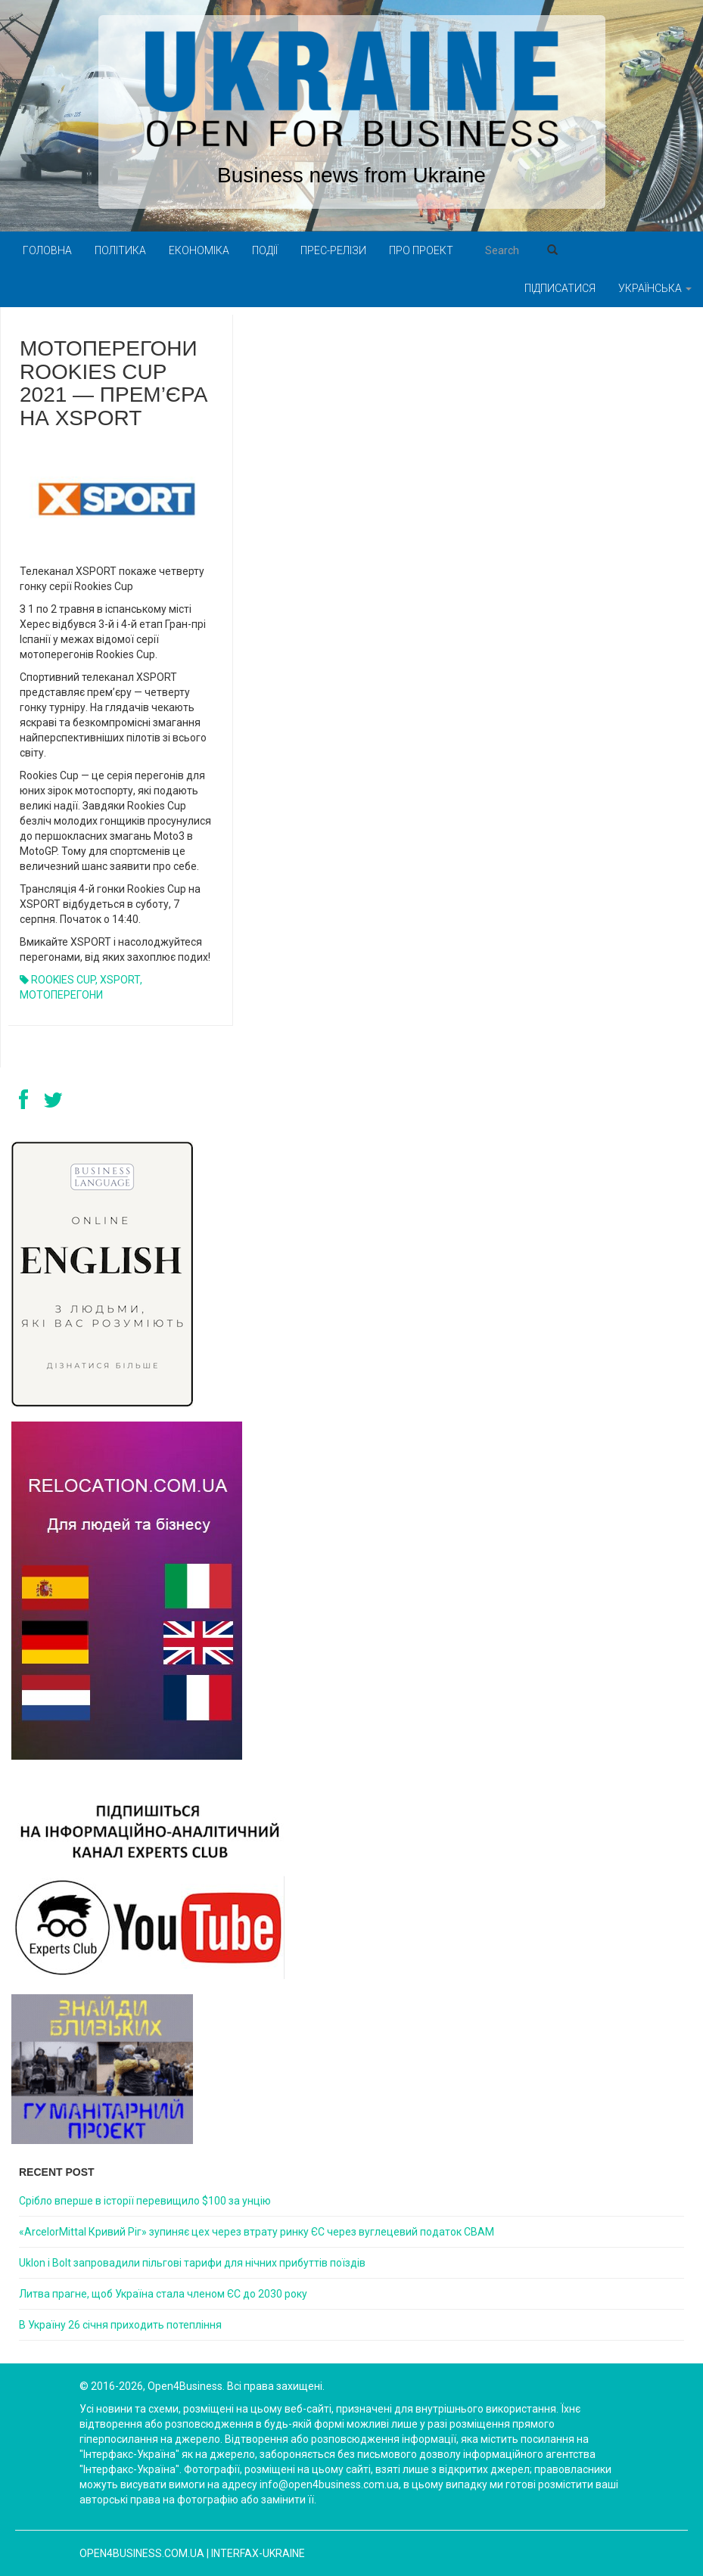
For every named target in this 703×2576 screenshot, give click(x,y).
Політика (120, 250)
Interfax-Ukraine (258, 2553)
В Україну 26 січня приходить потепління (120, 2325)
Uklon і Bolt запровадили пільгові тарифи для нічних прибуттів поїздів (192, 2263)
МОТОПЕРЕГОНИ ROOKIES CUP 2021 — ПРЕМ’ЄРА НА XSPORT (113, 383)
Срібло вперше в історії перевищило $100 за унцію (145, 2201)
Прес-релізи (333, 250)
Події (265, 250)
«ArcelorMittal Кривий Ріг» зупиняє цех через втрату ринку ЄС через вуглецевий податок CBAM (256, 2232)
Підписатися (560, 288)
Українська (655, 288)
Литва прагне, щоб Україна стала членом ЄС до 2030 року (163, 2294)
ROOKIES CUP (63, 980)
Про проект (421, 250)
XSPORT (120, 980)
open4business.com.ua (141, 2553)
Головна (47, 250)
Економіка (199, 250)
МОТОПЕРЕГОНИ (61, 995)
